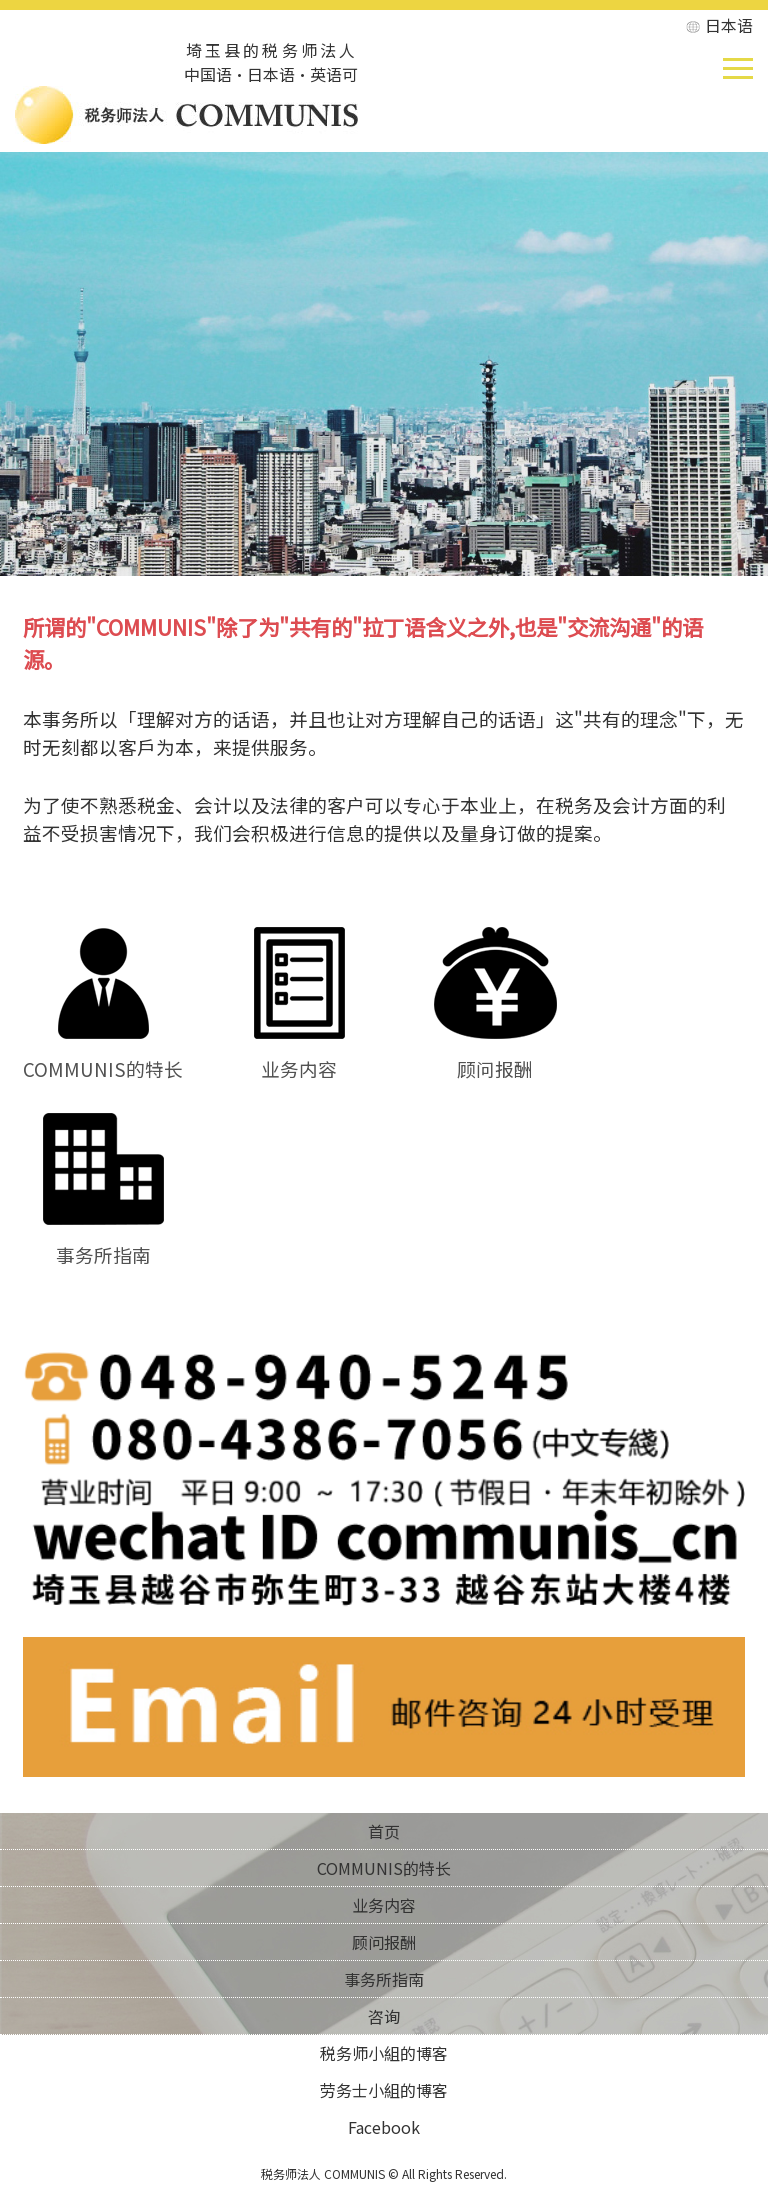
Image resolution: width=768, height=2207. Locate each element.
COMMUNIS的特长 (103, 1054)
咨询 (384, 2016)
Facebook (384, 2127)
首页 (384, 1831)
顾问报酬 (495, 1054)
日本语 (729, 25)
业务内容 (299, 1054)
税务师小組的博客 (384, 2053)
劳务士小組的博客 (384, 2090)
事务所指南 (103, 1240)
